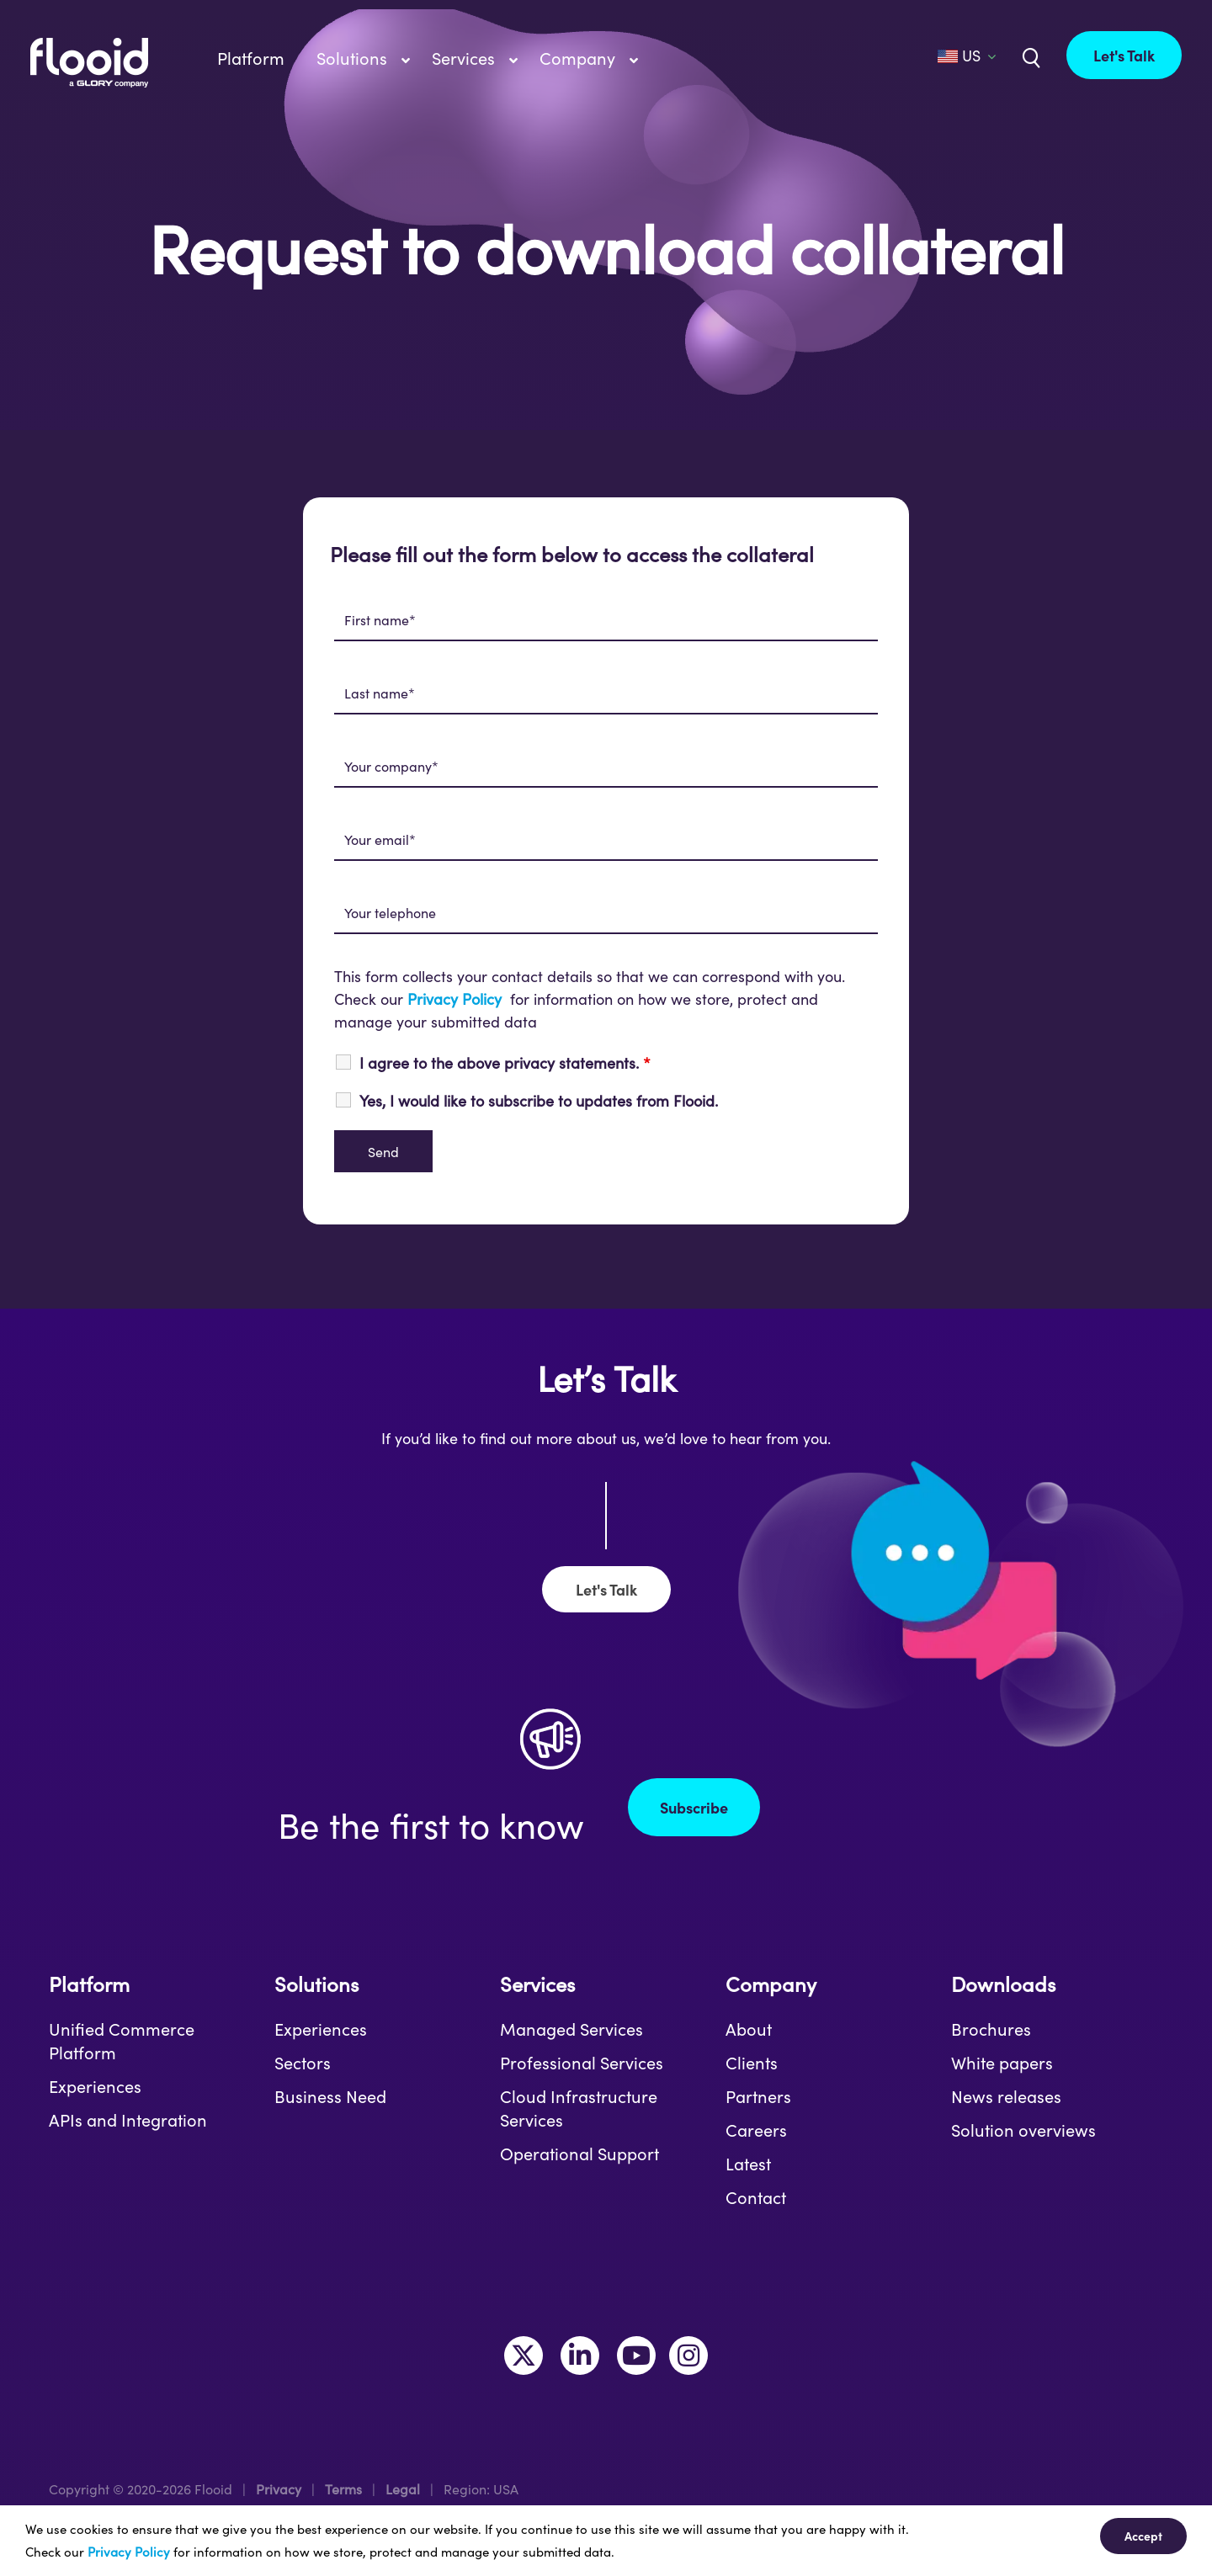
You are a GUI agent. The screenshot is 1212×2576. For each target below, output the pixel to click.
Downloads (1003, 1984)
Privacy (278, 2489)
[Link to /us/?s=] (1029, 56)
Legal (402, 2489)
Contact (756, 2197)
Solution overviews (1023, 2130)
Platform (89, 1984)
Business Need (330, 2096)
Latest (748, 2163)
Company (771, 1984)
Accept (1143, 2535)
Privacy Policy (454, 999)
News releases (1006, 2096)
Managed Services (571, 2029)
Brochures (991, 2029)
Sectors (302, 2062)
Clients (752, 2062)
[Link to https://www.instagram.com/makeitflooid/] (688, 2355)
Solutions (316, 1984)
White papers (1002, 2062)
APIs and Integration (128, 2120)
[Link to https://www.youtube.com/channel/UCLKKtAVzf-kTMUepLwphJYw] (636, 2355)
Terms (343, 2489)
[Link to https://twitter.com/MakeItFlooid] (523, 2355)
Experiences (95, 2086)
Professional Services (581, 2062)
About (749, 2029)
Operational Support (579, 2153)
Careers (756, 2130)
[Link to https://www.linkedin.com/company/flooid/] (580, 2355)
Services (537, 1984)
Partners (758, 2096)
